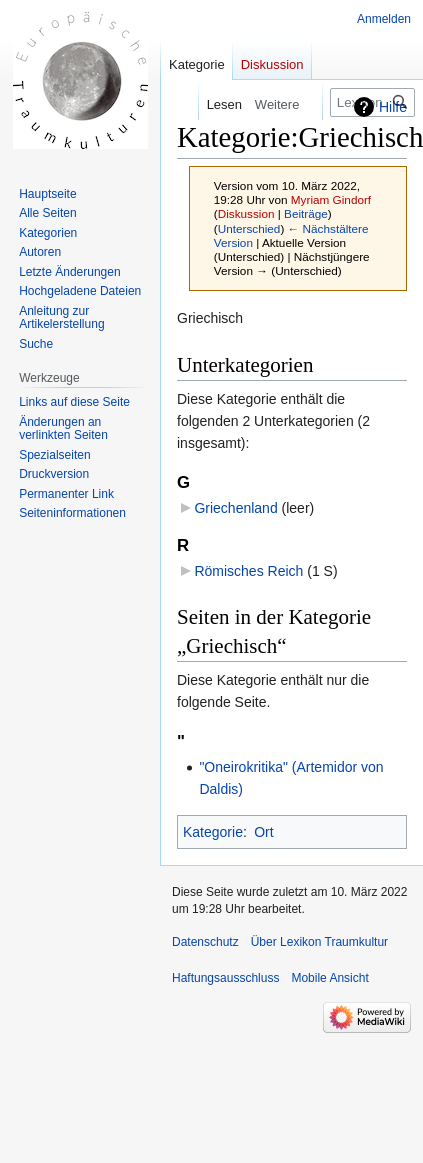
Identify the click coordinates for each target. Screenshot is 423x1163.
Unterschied (249, 228)
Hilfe (393, 107)
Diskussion (246, 213)
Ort (263, 832)
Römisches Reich (248, 571)
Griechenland (235, 508)
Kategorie (213, 832)
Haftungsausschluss (225, 978)
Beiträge (306, 213)
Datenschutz (205, 942)
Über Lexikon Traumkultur (319, 942)
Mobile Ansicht (329, 978)
